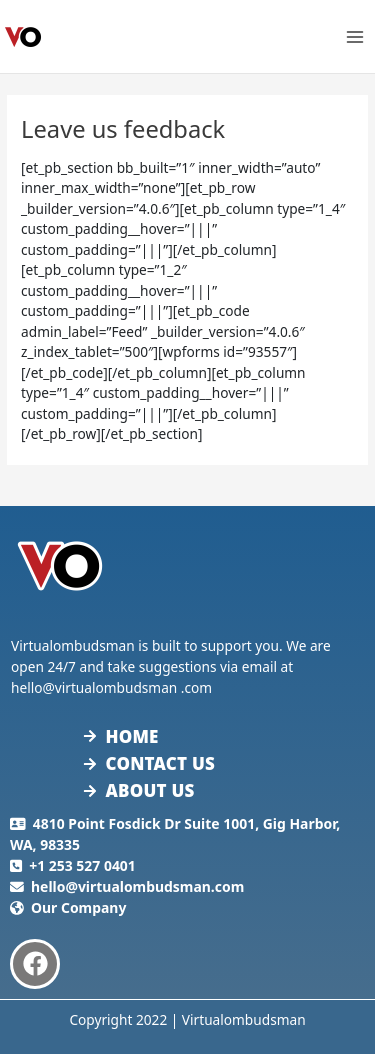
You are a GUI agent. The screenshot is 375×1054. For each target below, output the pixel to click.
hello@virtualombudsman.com (137, 886)
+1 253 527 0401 (82, 865)
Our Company (78, 907)
